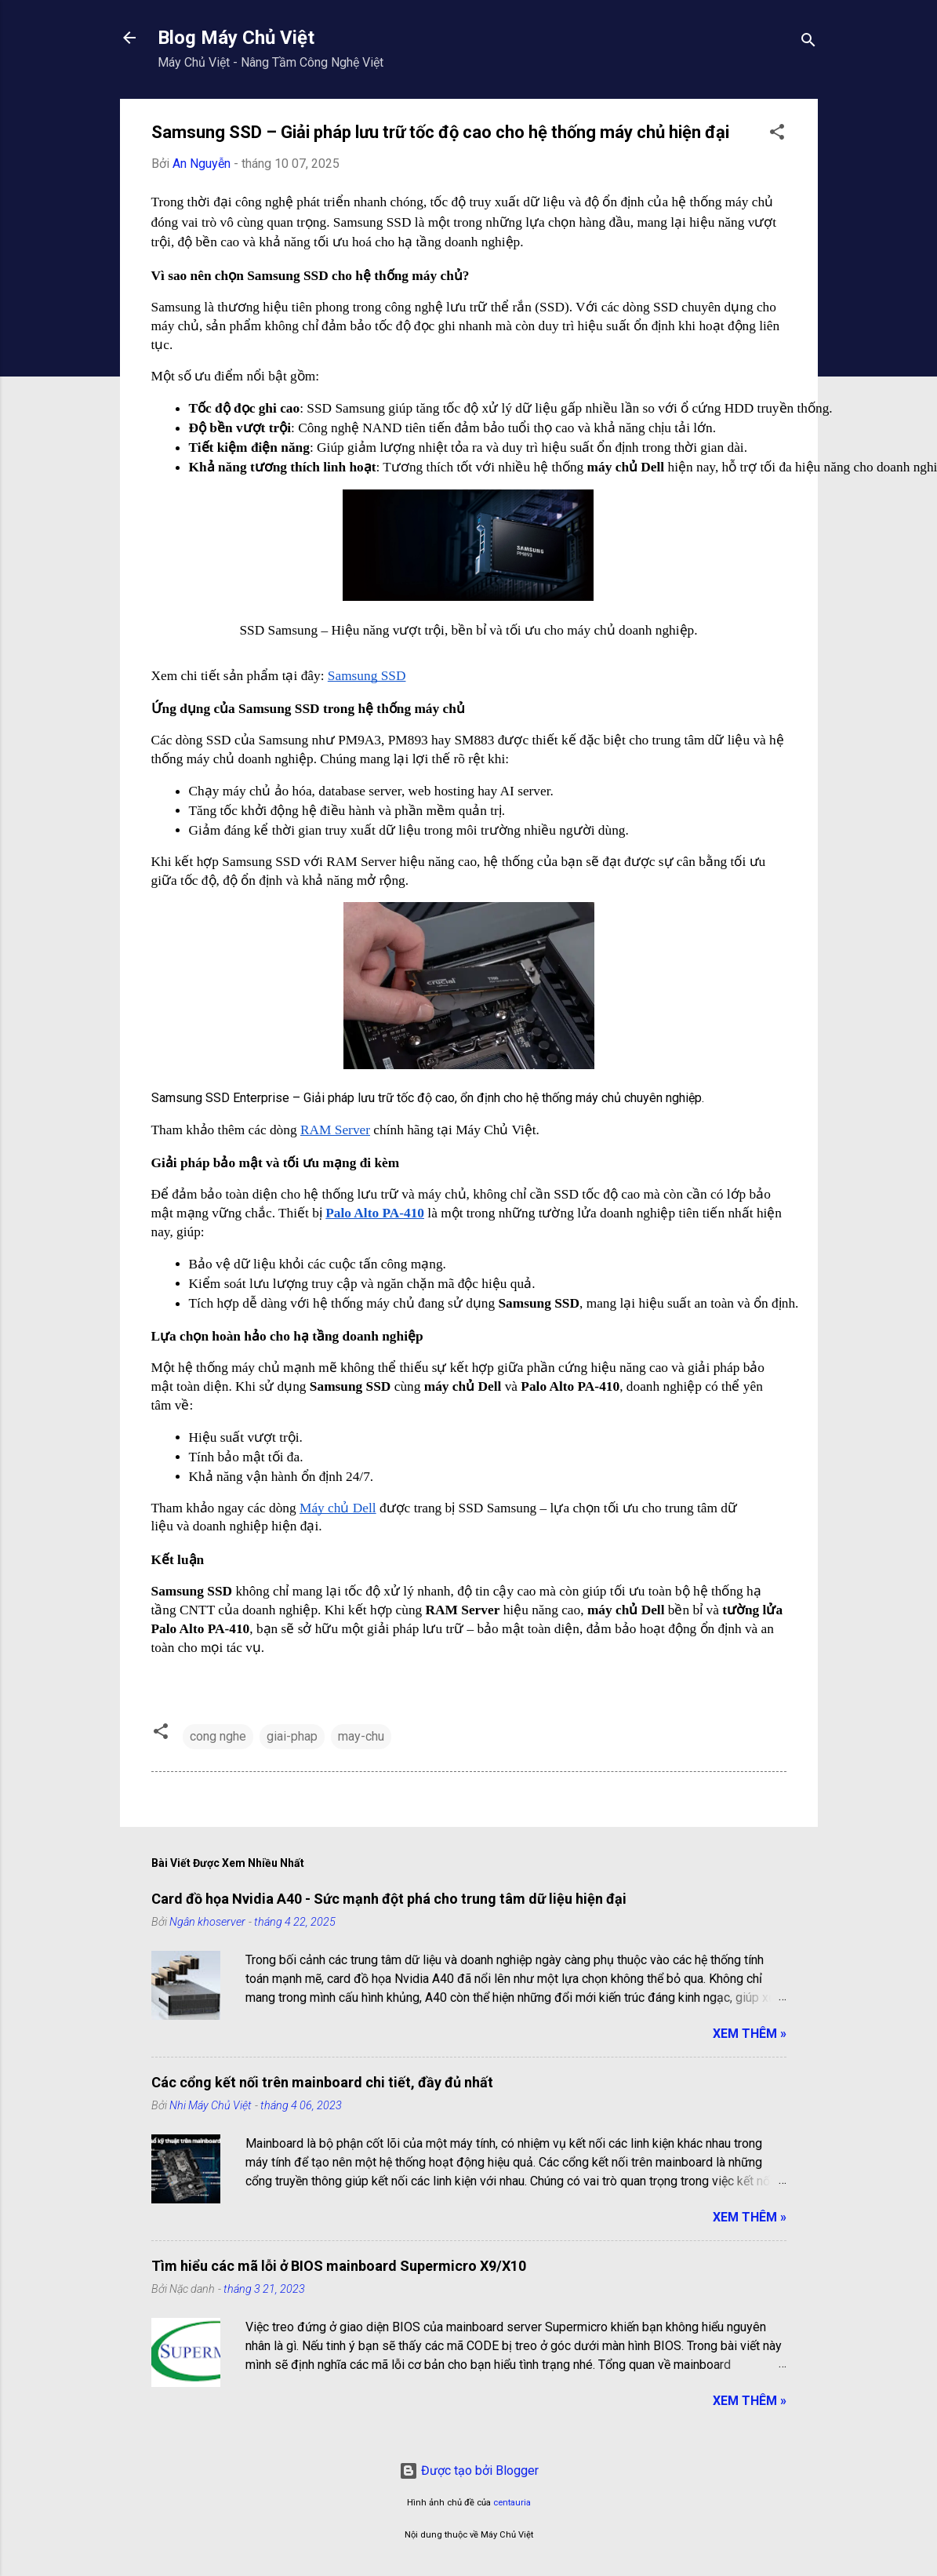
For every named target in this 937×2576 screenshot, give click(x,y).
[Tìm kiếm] (808, 43)
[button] (777, 134)
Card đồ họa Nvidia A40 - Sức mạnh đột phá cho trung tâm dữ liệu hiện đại (388, 1898)
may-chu (361, 1736)
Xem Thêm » (749, 2033)
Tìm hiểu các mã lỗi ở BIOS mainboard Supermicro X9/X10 (338, 2266)
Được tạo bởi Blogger (469, 2470)
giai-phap (292, 1736)
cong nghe (218, 1736)
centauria (512, 2503)
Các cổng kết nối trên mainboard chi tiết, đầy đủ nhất (322, 2082)
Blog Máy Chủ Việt (236, 38)
